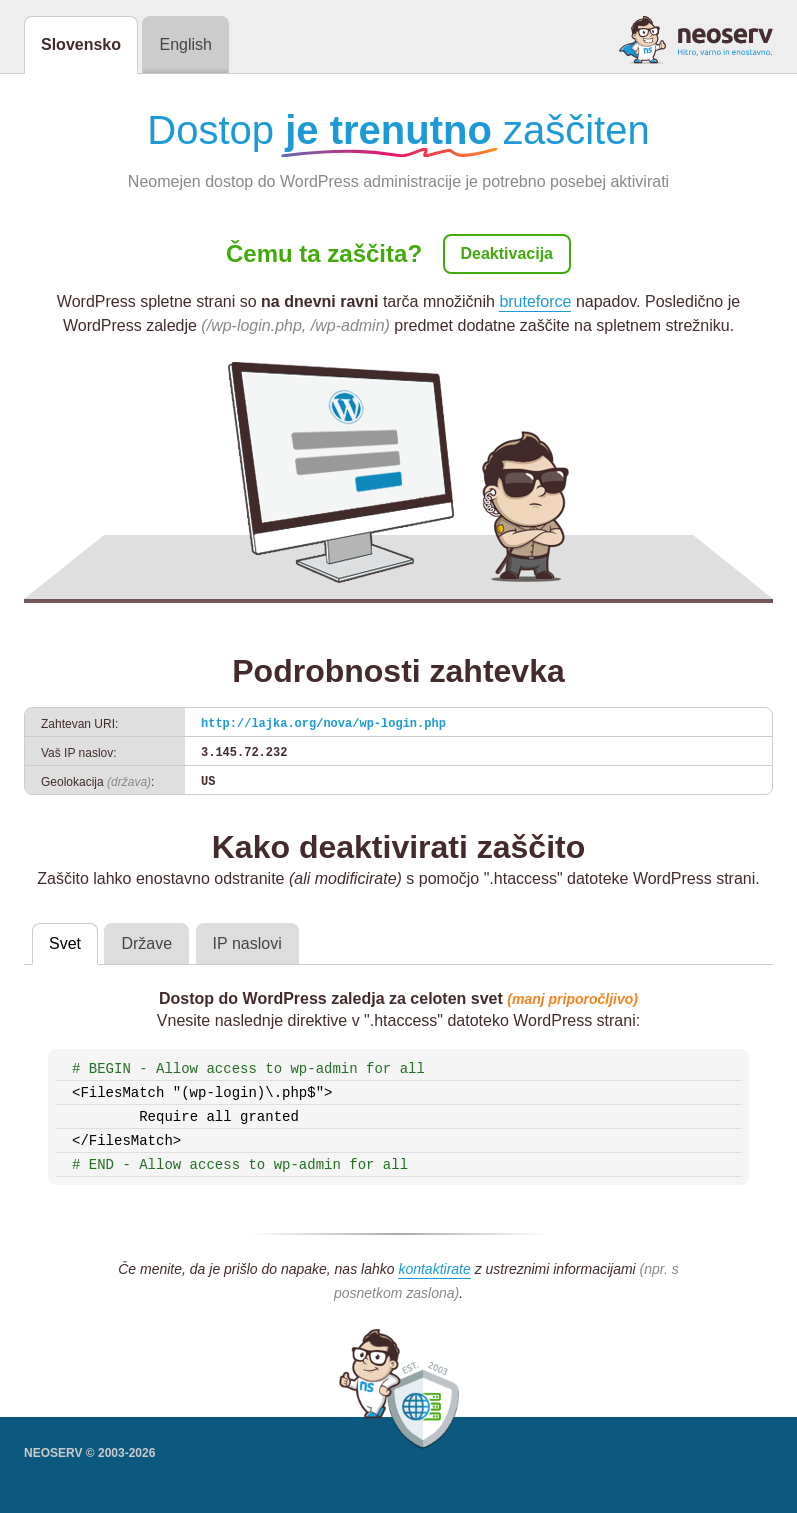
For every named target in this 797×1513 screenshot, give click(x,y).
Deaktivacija (507, 253)
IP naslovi (247, 943)
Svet (65, 943)
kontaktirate (434, 1269)
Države (146, 943)
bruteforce (535, 301)
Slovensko (81, 44)
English (185, 44)
